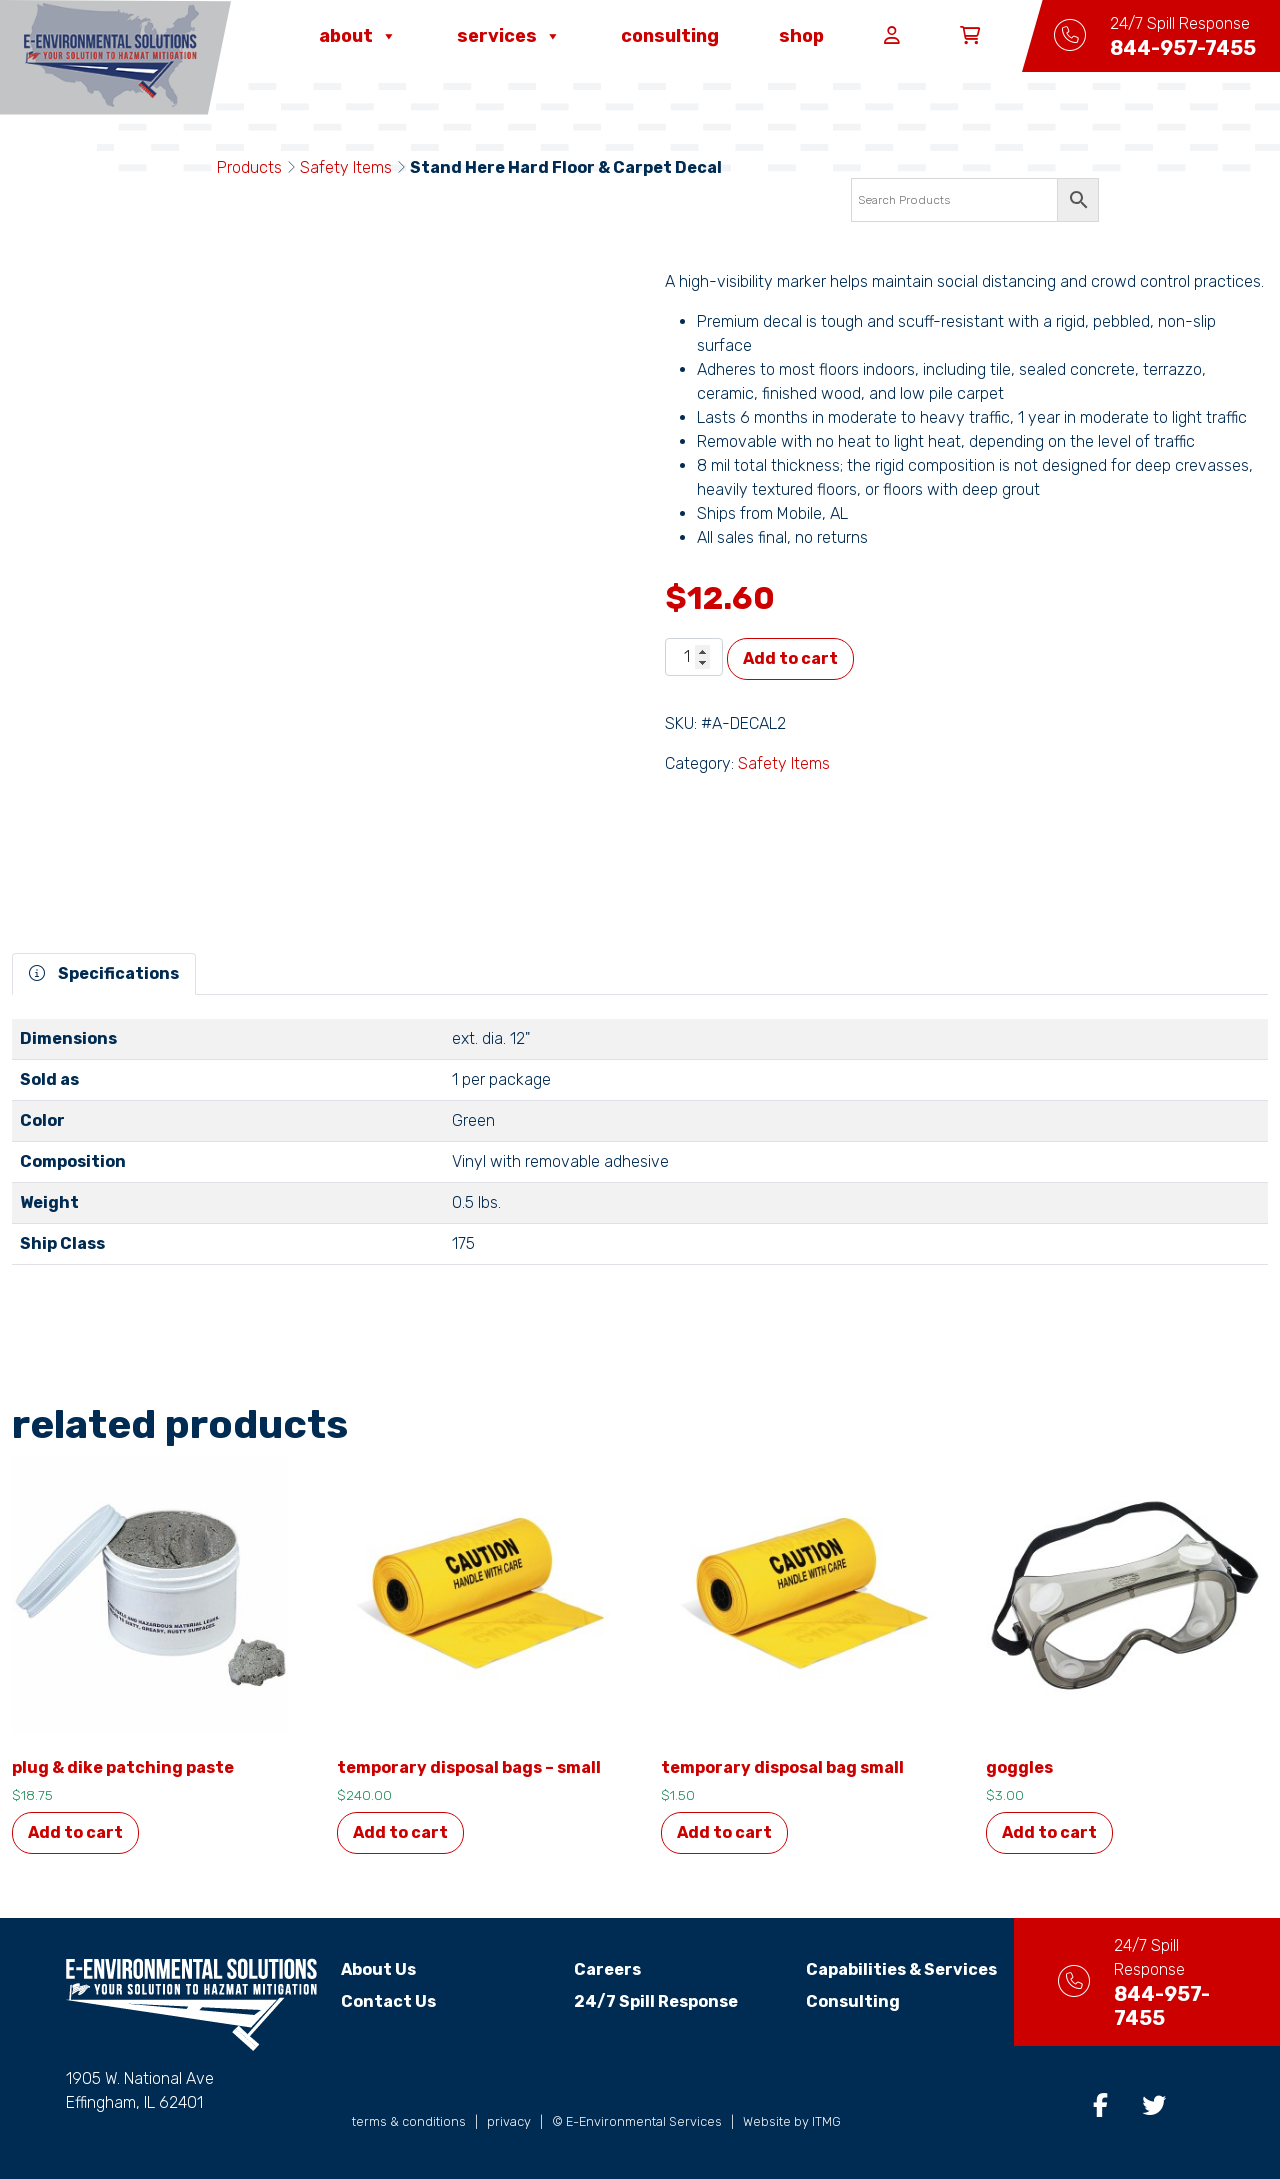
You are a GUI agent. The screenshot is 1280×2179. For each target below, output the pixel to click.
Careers (595, 1969)
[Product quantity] (694, 657)
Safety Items (346, 167)
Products (249, 167)
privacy (509, 2121)
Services (509, 36)
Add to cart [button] (75, 1832)
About (358, 36)
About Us (378, 1969)
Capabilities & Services (878, 1969)
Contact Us (388, 2001)
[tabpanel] (640, 1150)
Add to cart (790, 658)
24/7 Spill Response (644, 2001)
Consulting (670, 36)
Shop (801, 36)
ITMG (826, 2121)
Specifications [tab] (104, 973)
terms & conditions (409, 2121)
